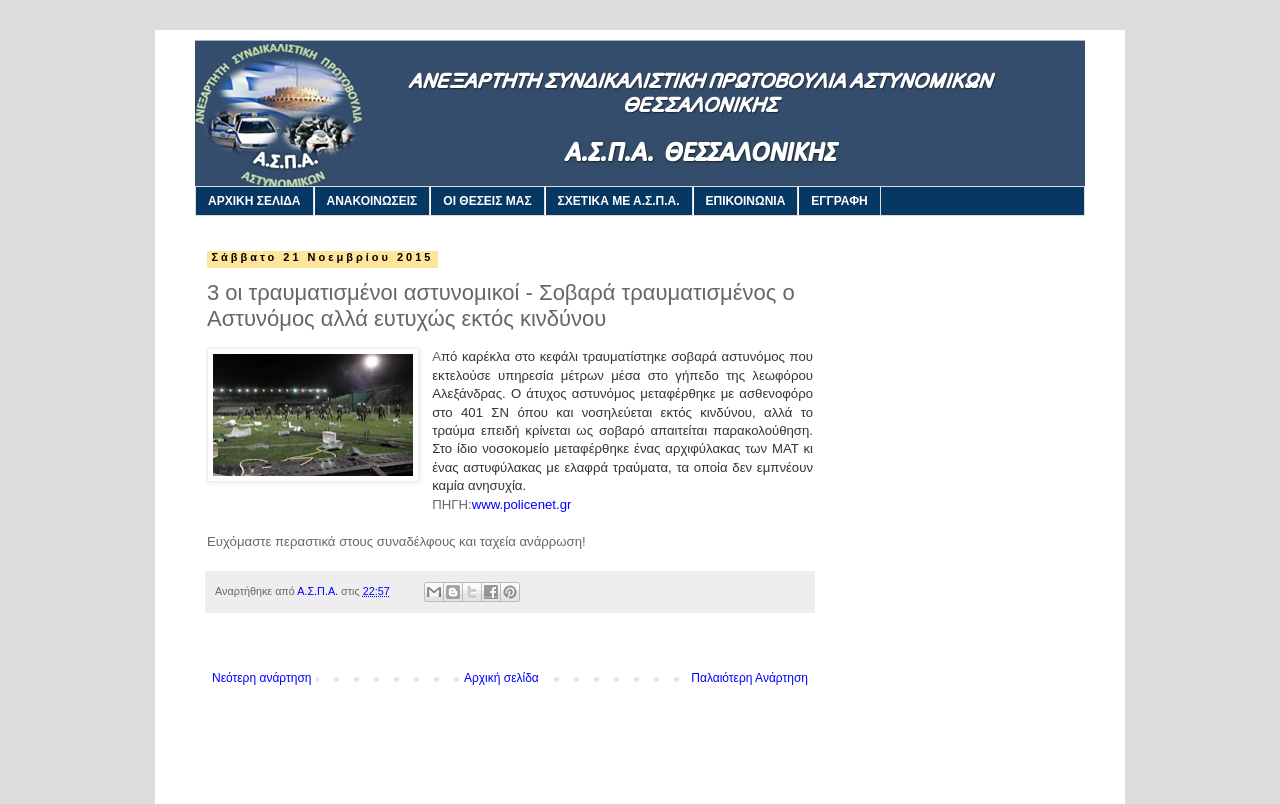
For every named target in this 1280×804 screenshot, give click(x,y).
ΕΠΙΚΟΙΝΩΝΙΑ (746, 201)
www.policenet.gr (522, 504)
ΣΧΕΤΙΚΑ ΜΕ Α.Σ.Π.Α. (619, 201)
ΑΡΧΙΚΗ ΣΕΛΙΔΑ (254, 201)
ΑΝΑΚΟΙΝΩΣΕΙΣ (372, 201)
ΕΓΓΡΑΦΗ (839, 201)
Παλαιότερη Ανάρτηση (749, 678)
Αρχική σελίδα (501, 678)
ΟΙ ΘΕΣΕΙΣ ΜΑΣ (487, 201)
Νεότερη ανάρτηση (261, 678)
